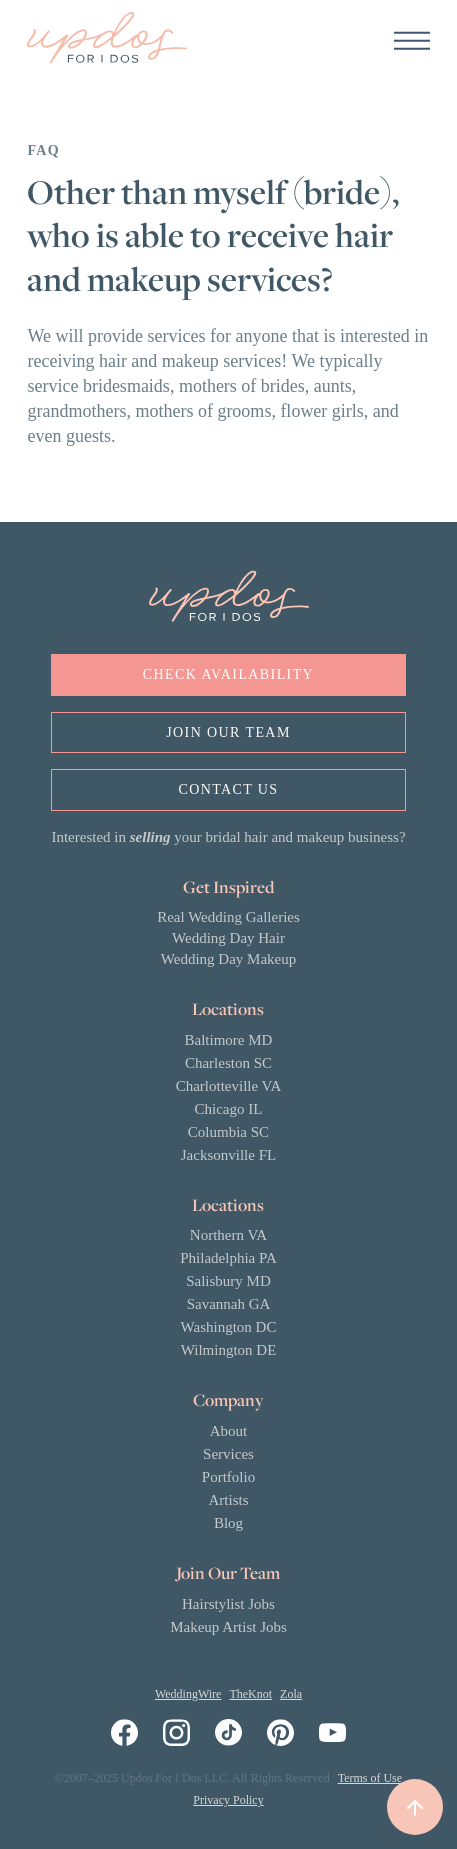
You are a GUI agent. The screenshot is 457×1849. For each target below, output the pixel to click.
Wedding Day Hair (228, 938)
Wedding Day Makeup (228, 959)
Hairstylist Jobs (228, 1604)
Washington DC (229, 1327)
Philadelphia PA (228, 1258)
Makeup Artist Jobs (228, 1627)
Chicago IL (229, 1109)
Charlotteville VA (229, 1086)
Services (228, 1454)
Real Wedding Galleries (228, 917)
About (229, 1431)
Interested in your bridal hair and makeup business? (228, 837)
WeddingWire (188, 1694)
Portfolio (228, 1477)
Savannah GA (229, 1304)
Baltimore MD (229, 1040)
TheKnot (250, 1694)
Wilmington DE (229, 1350)
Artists (228, 1500)
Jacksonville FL (228, 1155)
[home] (107, 40)
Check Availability (228, 674)
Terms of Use (370, 1778)
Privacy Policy (228, 1800)
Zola (291, 1694)
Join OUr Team (228, 732)
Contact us (228, 789)
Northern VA (228, 1235)
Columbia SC (228, 1132)
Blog (228, 1523)
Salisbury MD (228, 1281)
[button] (412, 40)
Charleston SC (228, 1063)
